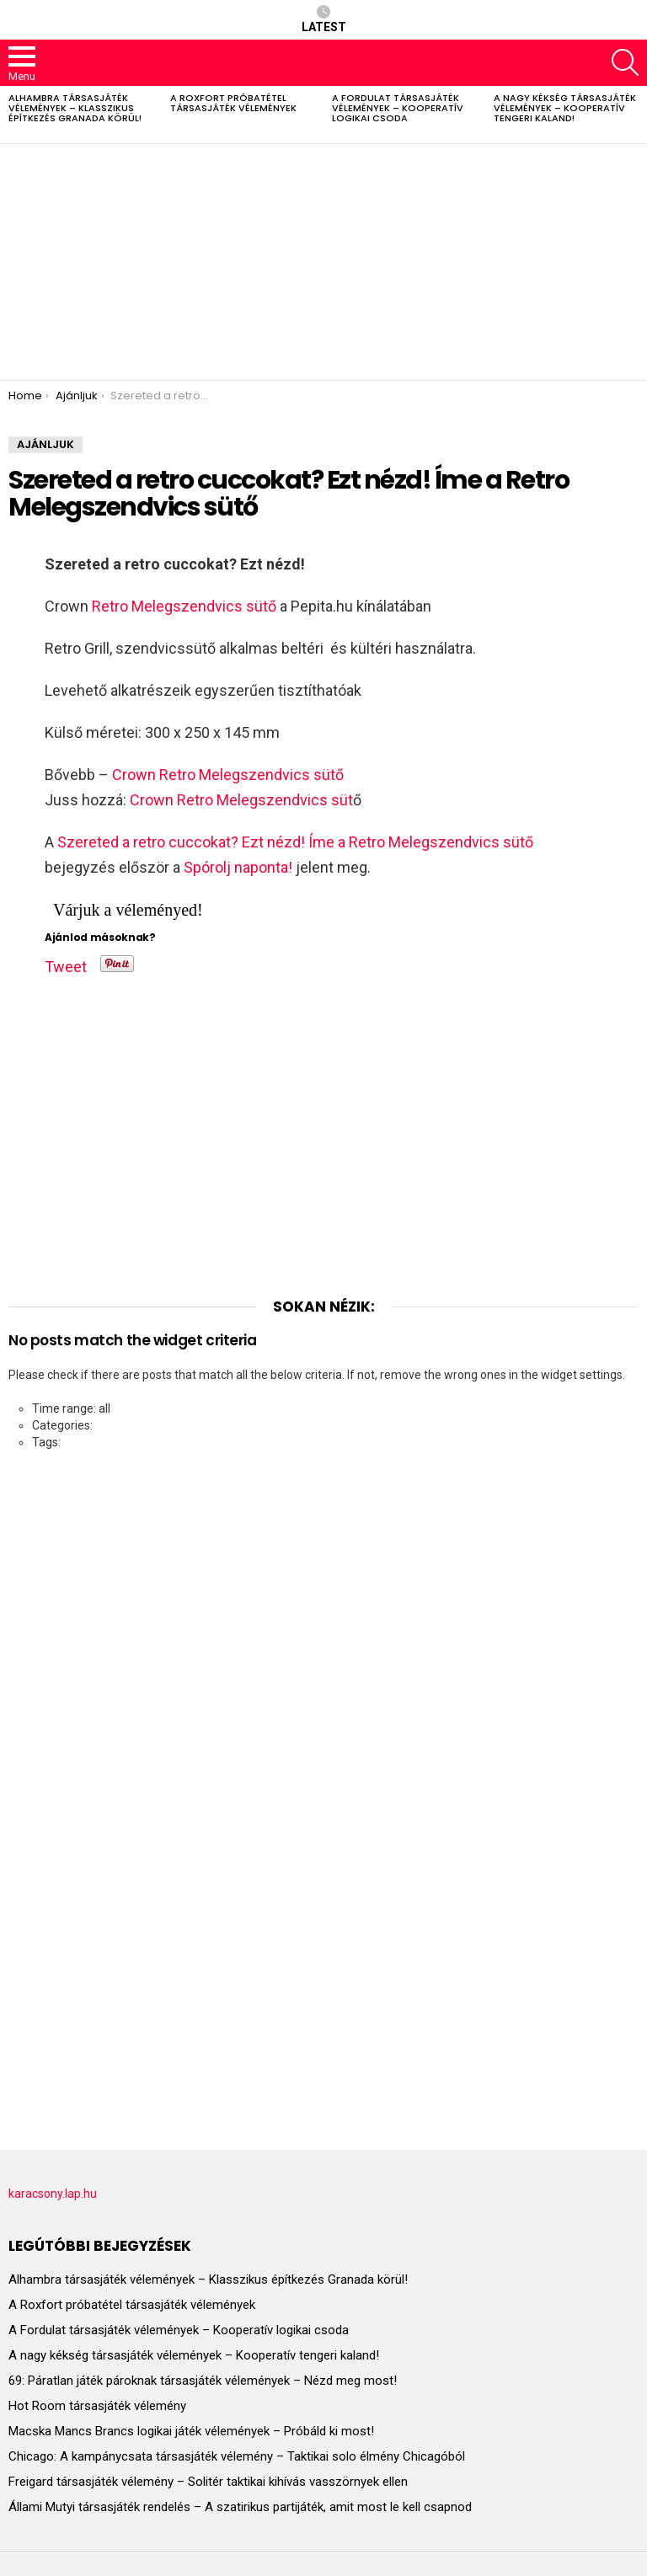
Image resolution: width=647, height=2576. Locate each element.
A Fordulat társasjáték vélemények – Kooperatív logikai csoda (397, 108)
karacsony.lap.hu (52, 2193)
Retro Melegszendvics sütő (184, 606)
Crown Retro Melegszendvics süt (241, 800)
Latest (324, 19)
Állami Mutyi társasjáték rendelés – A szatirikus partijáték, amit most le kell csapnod (240, 2507)
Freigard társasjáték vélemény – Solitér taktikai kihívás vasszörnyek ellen (208, 2481)
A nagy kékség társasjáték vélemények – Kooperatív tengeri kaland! (565, 108)
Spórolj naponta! (238, 867)
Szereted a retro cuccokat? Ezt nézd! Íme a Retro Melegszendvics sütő (295, 842)
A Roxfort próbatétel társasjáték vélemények (233, 103)
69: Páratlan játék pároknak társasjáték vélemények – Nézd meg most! (202, 2380)
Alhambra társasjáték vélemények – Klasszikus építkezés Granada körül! (75, 108)
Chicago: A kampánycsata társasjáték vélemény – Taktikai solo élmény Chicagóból (236, 2456)
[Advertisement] (323, 262)
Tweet (66, 964)
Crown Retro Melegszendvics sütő (228, 774)
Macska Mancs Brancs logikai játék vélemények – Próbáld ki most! (191, 2431)
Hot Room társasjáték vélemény (97, 2405)
